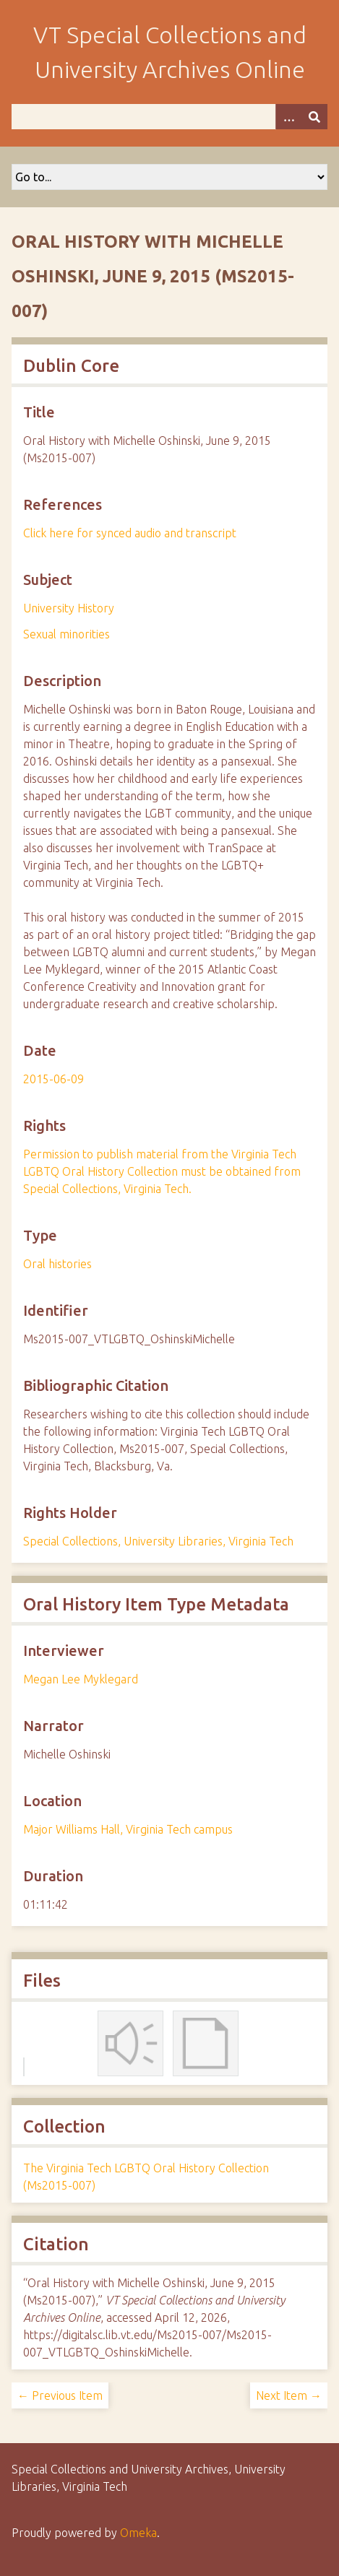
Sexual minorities (66, 634)
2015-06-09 (53, 1078)
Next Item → (289, 2395)
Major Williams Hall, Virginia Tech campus (128, 1829)
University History (68, 608)
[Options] (288, 116)
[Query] (169, 116)
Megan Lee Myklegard (80, 1679)
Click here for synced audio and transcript (129, 532)
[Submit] (314, 116)
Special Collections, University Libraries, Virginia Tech (158, 1541)
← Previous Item (60, 2395)
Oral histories (57, 1263)
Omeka (138, 2532)
